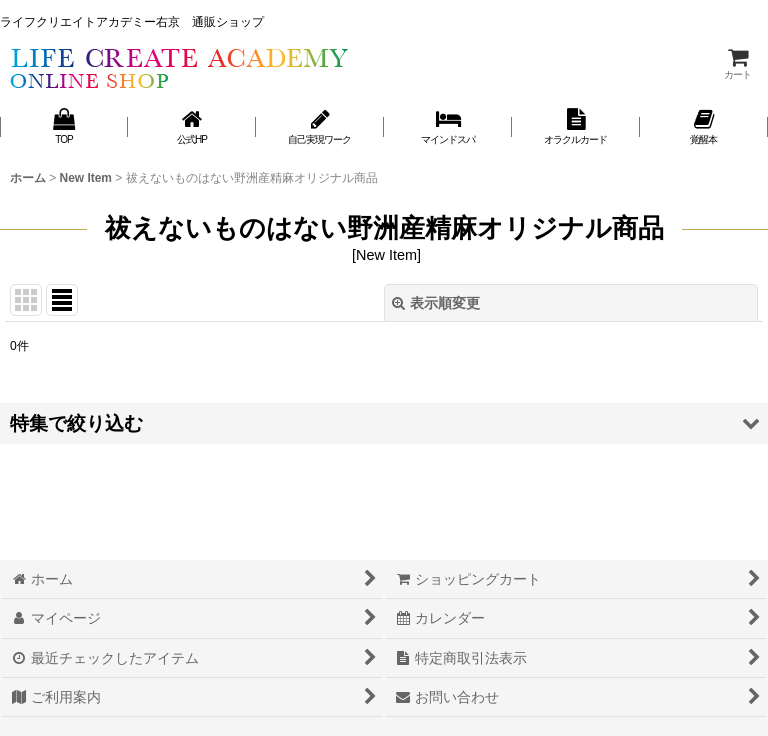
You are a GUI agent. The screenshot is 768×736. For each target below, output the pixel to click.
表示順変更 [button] (436, 303)
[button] (384, 423)
